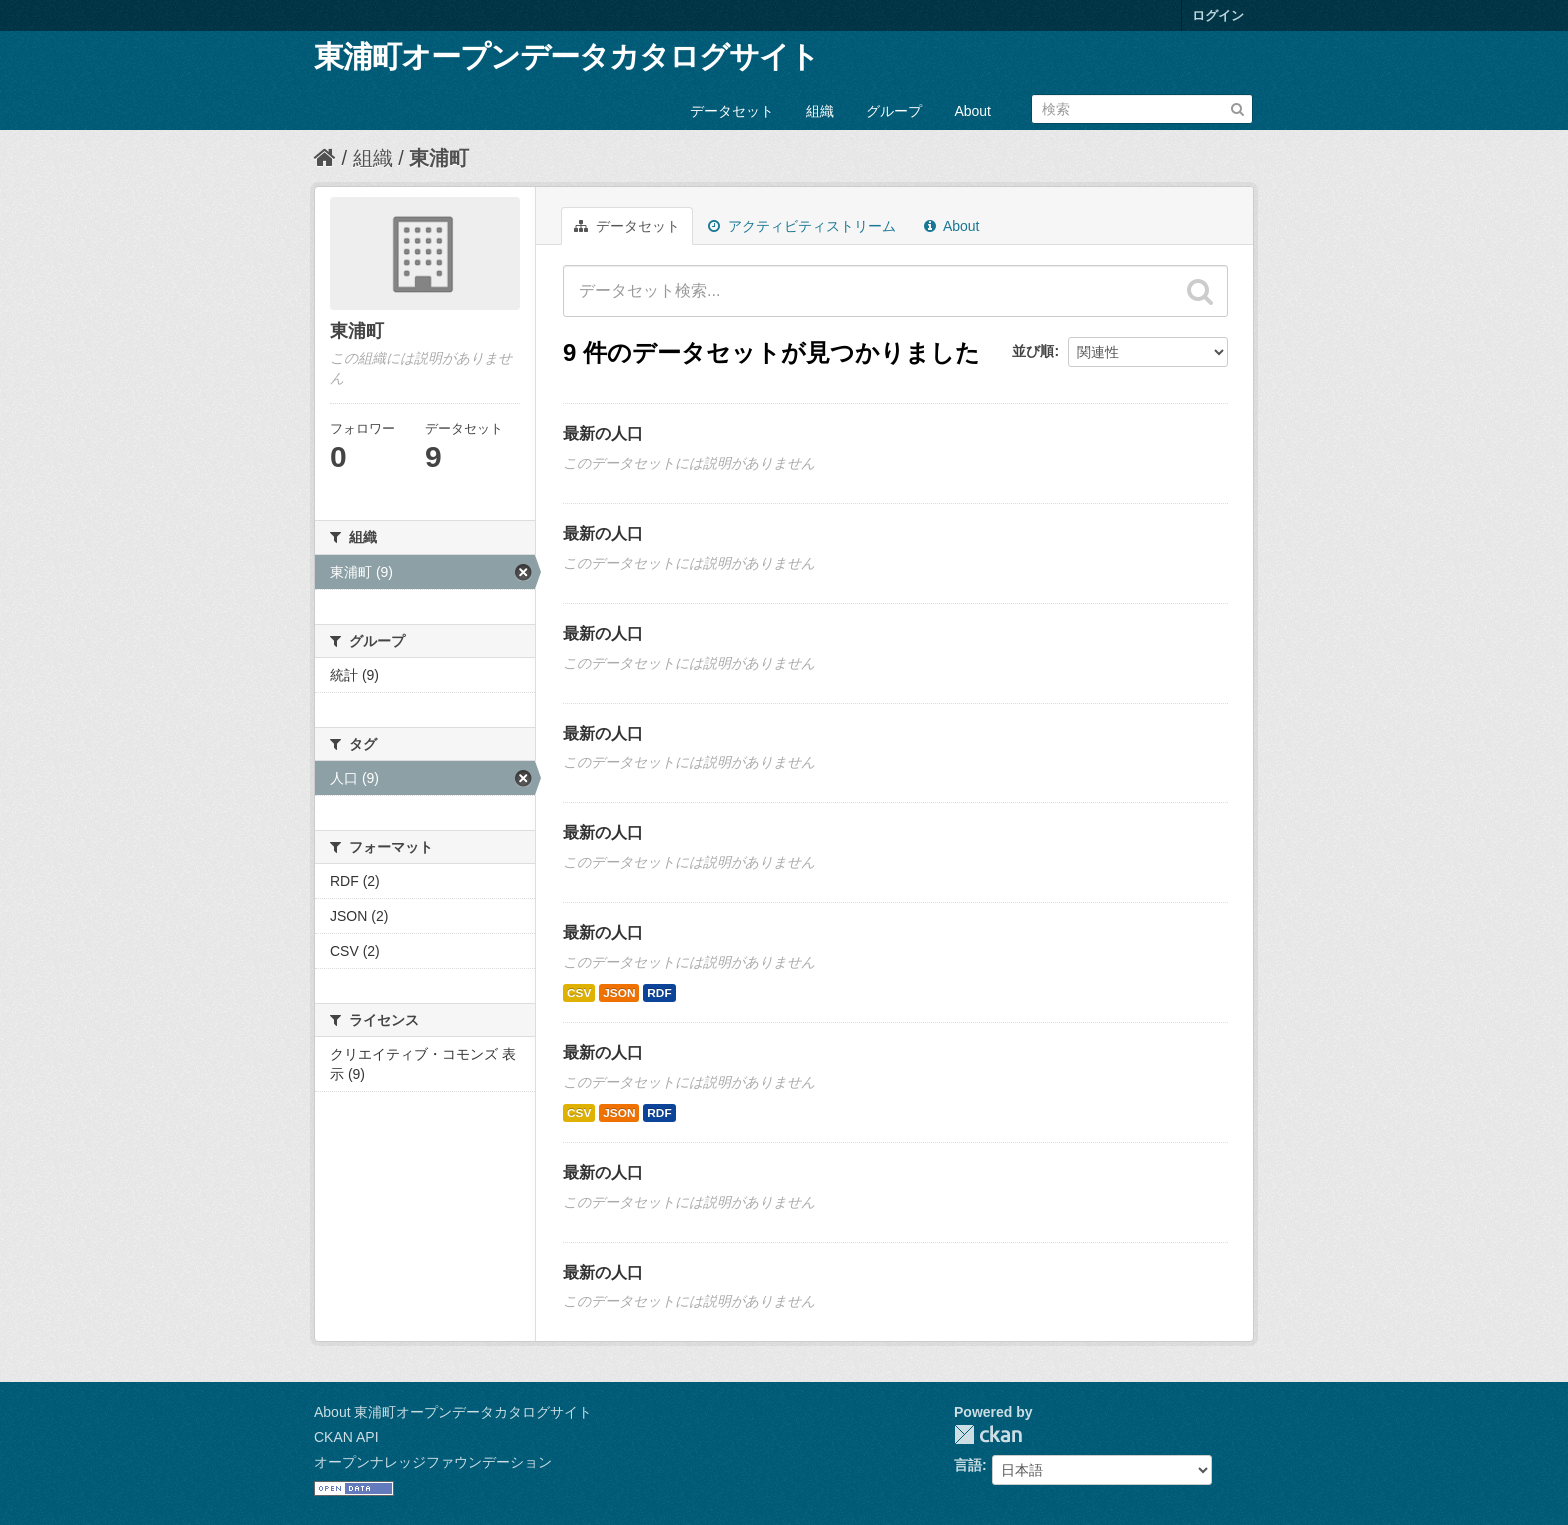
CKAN (988, 1434)
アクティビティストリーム (802, 226)
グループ (894, 111)
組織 (820, 111)
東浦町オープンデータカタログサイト (566, 56)
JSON (619, 993)
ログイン (1218, 15)
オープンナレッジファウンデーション (433, 1462)
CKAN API (346, 1437)
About (972, 111)
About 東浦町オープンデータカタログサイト (453, 1412)
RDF (659, 993)
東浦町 (439, 158)
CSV (579, 993)
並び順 (1033, 351)
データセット (732, 111)
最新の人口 (603, 433)
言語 (968, 1465)
